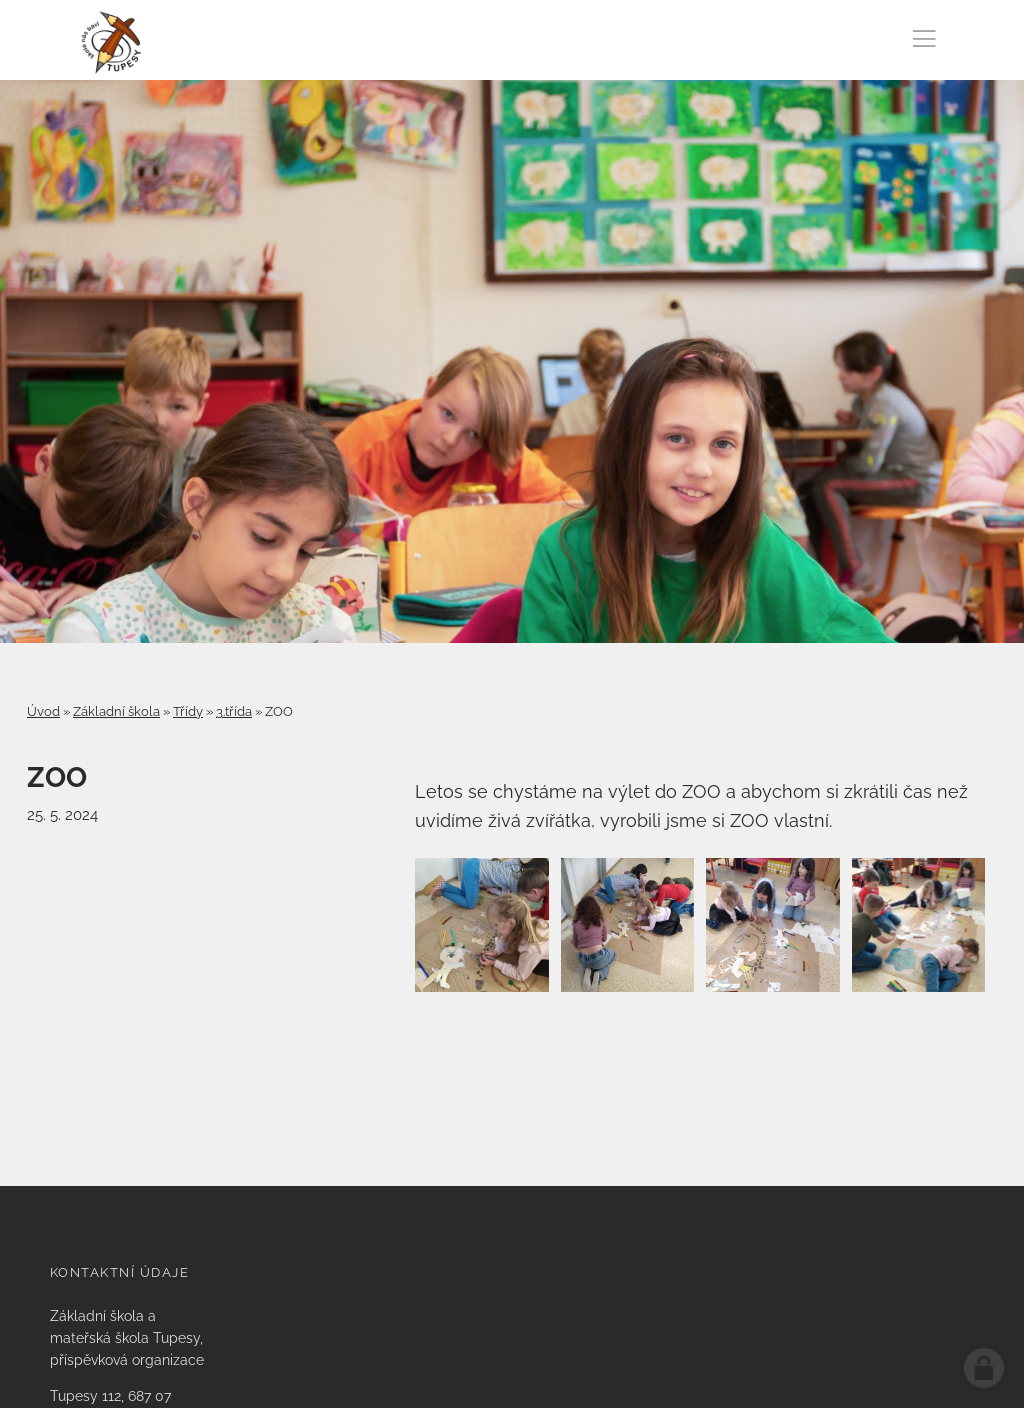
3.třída (234, 711)
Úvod (43, 711)
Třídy (188, 711)
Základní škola (116, 711)
